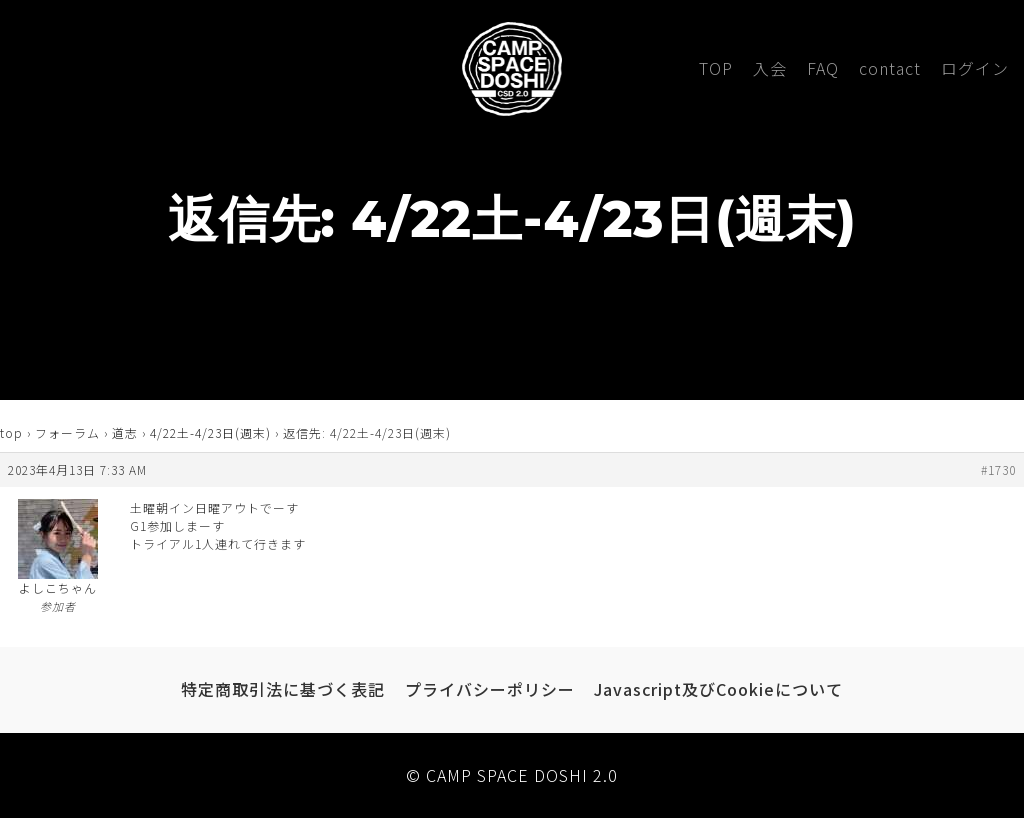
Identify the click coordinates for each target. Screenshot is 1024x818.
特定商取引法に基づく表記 (283, 689)
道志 (125, 432)
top (11, 432)
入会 (770, 68)
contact (890, 68)
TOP (716, 68)
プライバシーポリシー (490, 689)
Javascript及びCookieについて (718, 689)
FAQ (823, 68)
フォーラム (67, 432)
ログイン (975, 68)
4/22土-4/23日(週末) (210, 432)
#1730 (998, 469)
